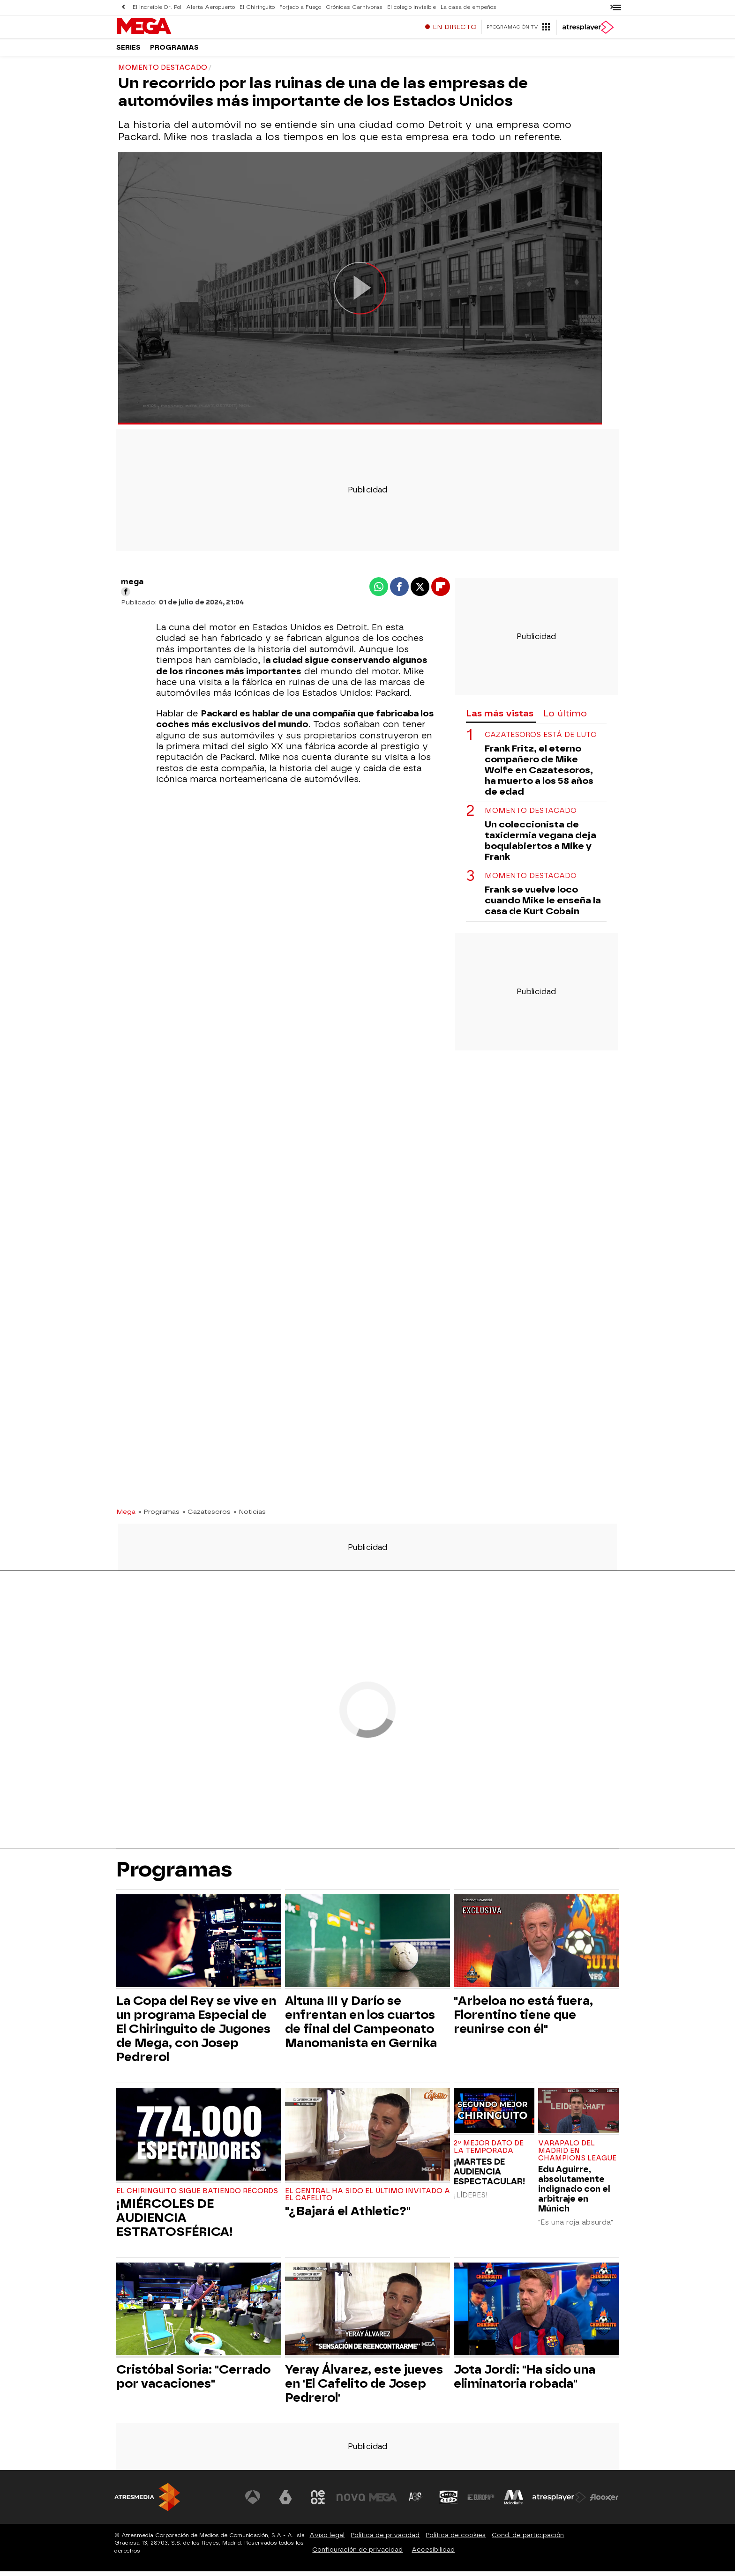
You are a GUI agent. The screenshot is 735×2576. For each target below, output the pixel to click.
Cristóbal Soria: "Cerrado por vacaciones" (193, 2381)
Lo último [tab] (565, 718)
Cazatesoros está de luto (541, 740)
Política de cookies (456, 2539)
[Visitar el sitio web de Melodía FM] (514, 2502)
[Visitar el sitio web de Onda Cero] (449, 2502)
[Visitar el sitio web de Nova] (351, 2502)
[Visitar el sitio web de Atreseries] (416, 2502)
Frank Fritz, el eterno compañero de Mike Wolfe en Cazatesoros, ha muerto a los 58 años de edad (539, 775)
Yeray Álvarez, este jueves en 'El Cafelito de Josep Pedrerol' (364, 2388)
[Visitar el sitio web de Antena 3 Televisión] (253, 2502)
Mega (125, 1516)
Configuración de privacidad (357, 2554)
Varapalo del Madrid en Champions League (577, 2155)
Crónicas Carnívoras (354, 7)
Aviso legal (327, 2539)
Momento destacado (531, 815)
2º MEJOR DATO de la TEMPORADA (489, 2151)
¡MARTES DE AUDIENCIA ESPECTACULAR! (489, 2176)
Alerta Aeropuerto (210, 7)
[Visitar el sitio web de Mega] (383, 2502)
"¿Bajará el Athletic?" (348, 2216)
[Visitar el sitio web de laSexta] (285, 2502)
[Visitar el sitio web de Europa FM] (481, 2502)
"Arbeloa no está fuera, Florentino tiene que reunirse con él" (523, 2019)
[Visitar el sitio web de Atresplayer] (559, 2502)
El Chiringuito (257, 7)
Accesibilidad (433, 2554)
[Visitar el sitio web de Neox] (318, 2502)
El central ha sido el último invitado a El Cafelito (367, 2199)
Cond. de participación (528, 2539)
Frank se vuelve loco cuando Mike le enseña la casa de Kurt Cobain (543, 905)
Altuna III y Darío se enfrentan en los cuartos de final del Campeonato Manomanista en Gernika (361, 2026)
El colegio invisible (411, 7)
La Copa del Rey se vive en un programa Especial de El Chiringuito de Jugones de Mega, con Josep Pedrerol (196, 2033)
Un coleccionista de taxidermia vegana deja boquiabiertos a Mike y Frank (540, 845)
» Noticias (249, 1516)
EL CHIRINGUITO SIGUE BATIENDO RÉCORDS (197, 2196)
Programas (174, 51)
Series (128, 51)
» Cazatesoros (206, 1516)
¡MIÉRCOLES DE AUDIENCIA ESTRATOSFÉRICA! (174, 2222)
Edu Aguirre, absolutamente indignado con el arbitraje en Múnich (574, 2193)
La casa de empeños (468, 7)
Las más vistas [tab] (499, 718)
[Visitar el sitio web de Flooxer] (604, 2502)
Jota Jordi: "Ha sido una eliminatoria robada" (524, 2381)
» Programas (159, 1516)
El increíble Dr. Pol (157, 7)
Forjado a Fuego (300, 7)
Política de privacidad (385, 2539)
